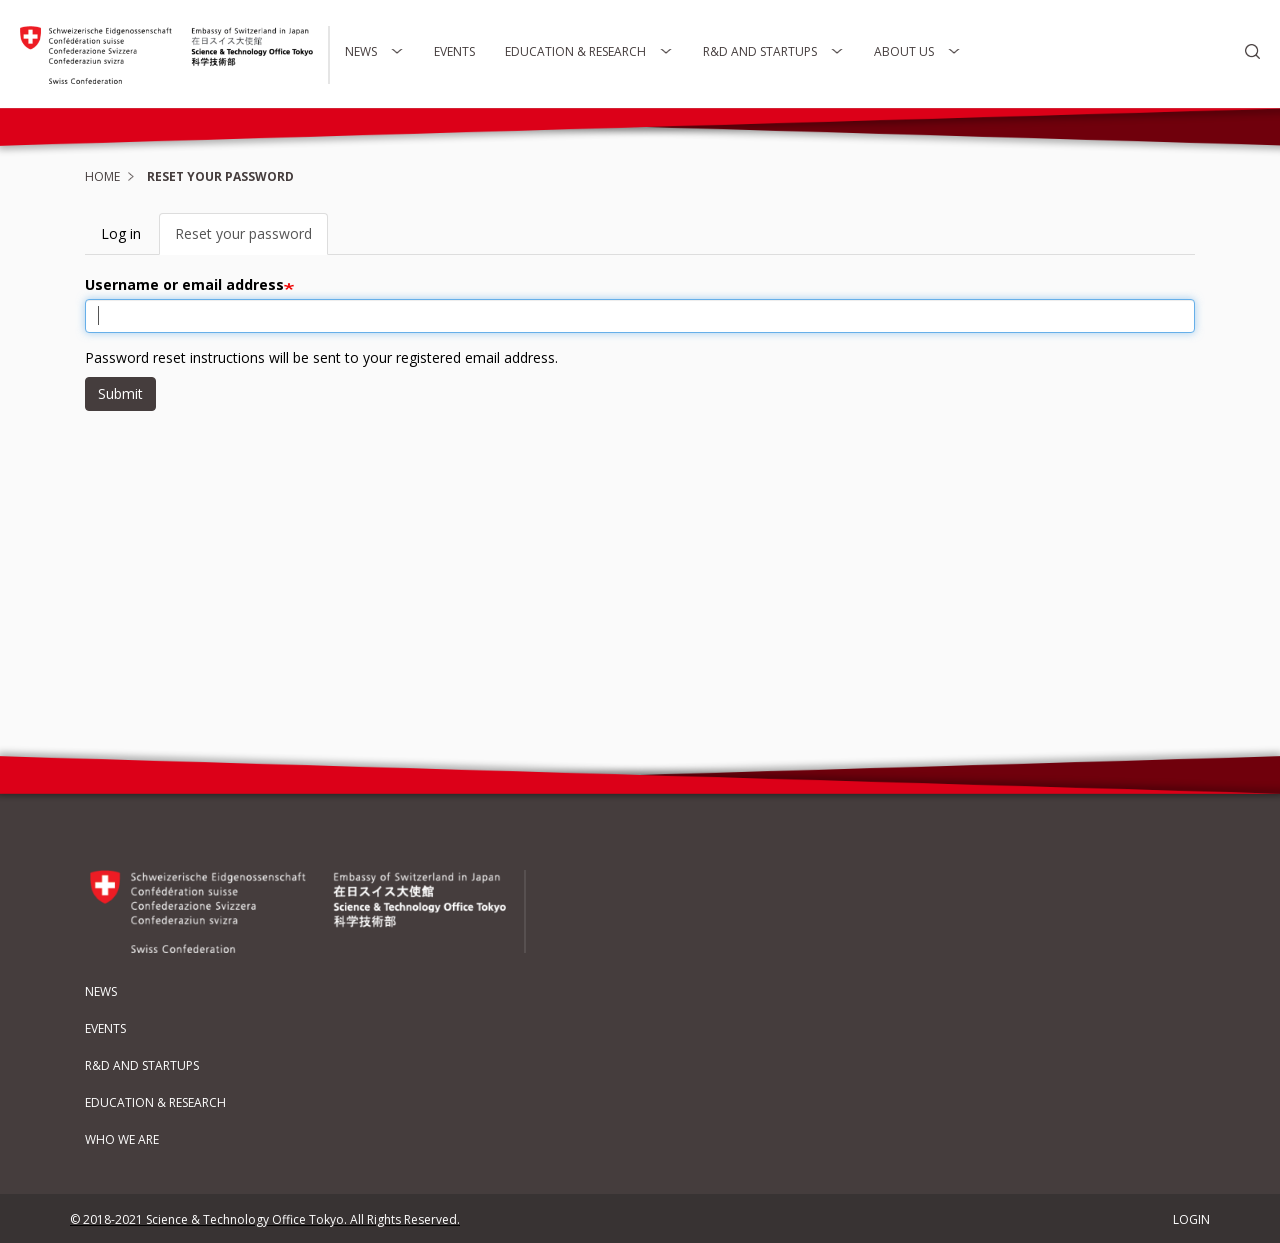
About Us (917, 51)
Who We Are (122, 1139)
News (374, 51)
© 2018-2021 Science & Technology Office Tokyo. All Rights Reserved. (265, 1219)
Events (454, 51)
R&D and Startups (773, 51)
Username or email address (184, 284)
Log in (121, 233)
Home (102, 176)
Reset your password (251, 239)
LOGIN (1191, 1219)
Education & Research (589, 51)
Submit (120, 393)
